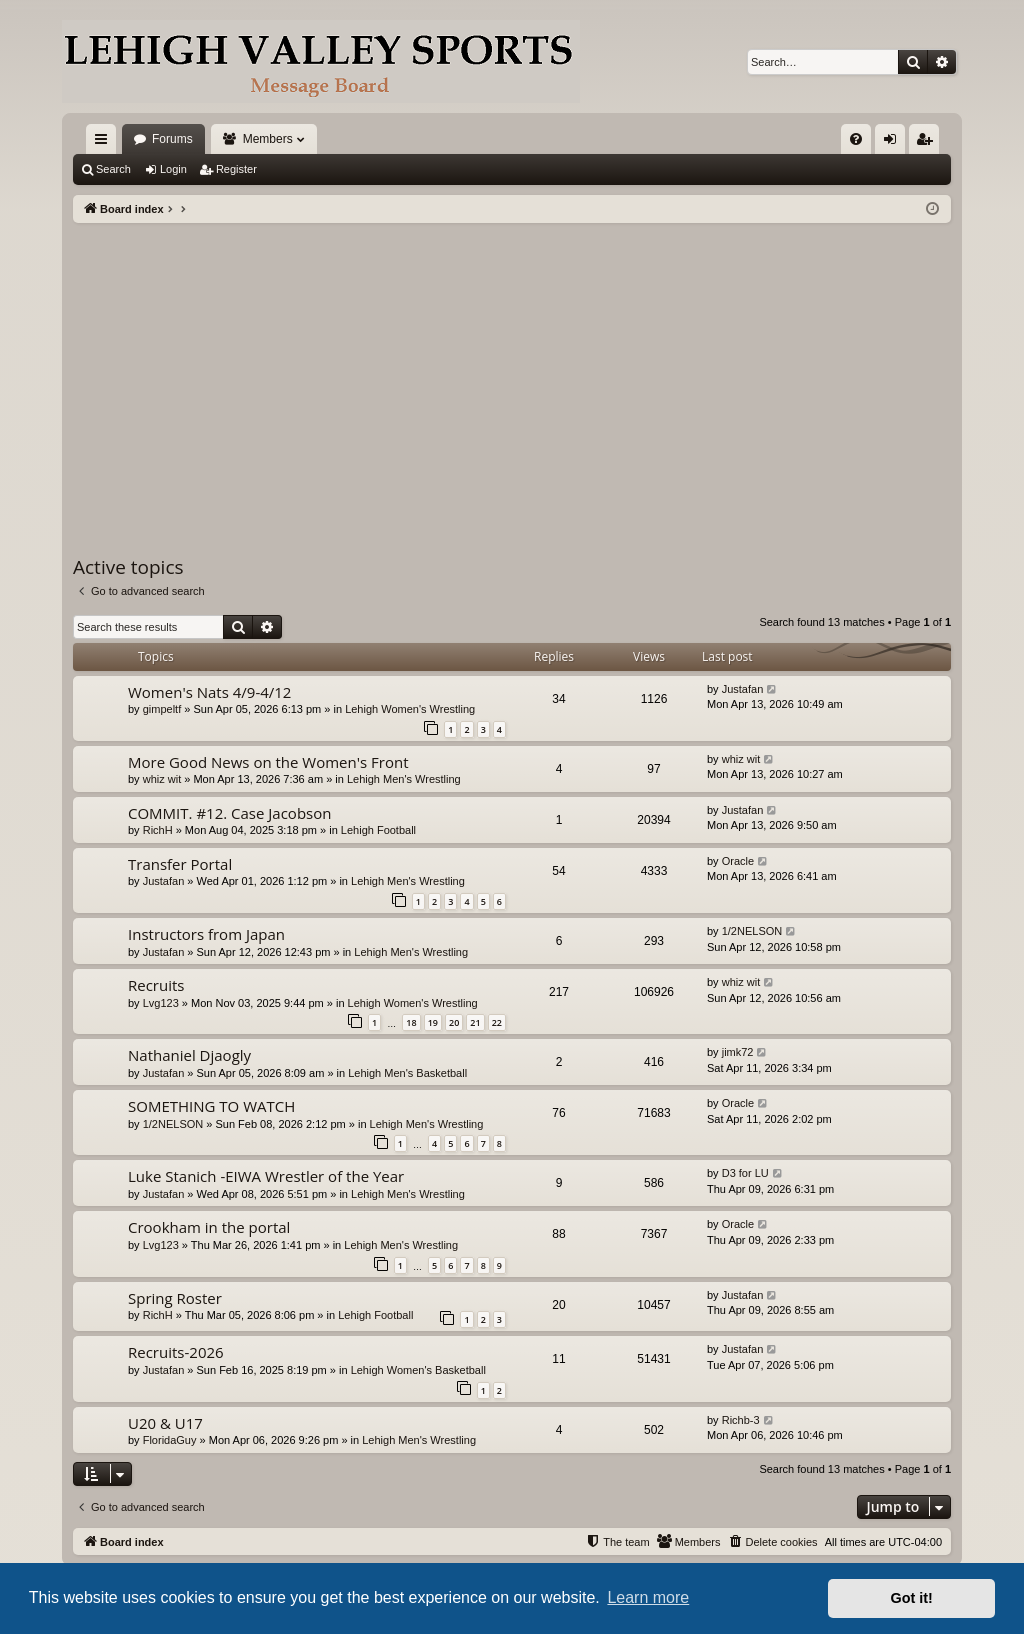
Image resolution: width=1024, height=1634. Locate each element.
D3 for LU (745, 1173)
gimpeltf (162, 709)
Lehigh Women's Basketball (418, 1370)
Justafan (743, 689)
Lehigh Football (378, 830)
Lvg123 (161, 1003)
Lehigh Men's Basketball (407, 1073)
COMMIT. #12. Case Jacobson (229, 813)
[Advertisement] (512, 373)
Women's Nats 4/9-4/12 (209, 692)
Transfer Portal (180, 864)
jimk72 (738, 1052)
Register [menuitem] (928, 143)
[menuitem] (856, 139)
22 (497, 1022)
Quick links (105, 143)
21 (475, 1022)
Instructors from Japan (206, 934)
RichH (158, 830)
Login (173, 169)
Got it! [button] (912, 1598)
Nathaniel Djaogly (189, 1055)
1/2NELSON (752, 931)
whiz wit (162, 779)
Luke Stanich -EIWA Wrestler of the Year (266, 1176)
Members (268, 139)
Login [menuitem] (894, 143)
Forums (172, 139)
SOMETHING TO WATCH (211, 1106)
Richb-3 (741, 1420)
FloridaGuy (170, 1440)
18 (411, 1022)
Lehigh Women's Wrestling (410, 709)
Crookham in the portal (209, 1227)
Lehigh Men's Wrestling (404, 779)
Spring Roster (175, 1298)
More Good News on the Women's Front (268, 762)
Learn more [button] (648, 1597)
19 (433, 1022)
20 (454, 1022)
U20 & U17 (165, 1423)
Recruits (156, 985)
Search (113, 169)
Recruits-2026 (176, 1352)
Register (236, 169)
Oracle (738, 861)
